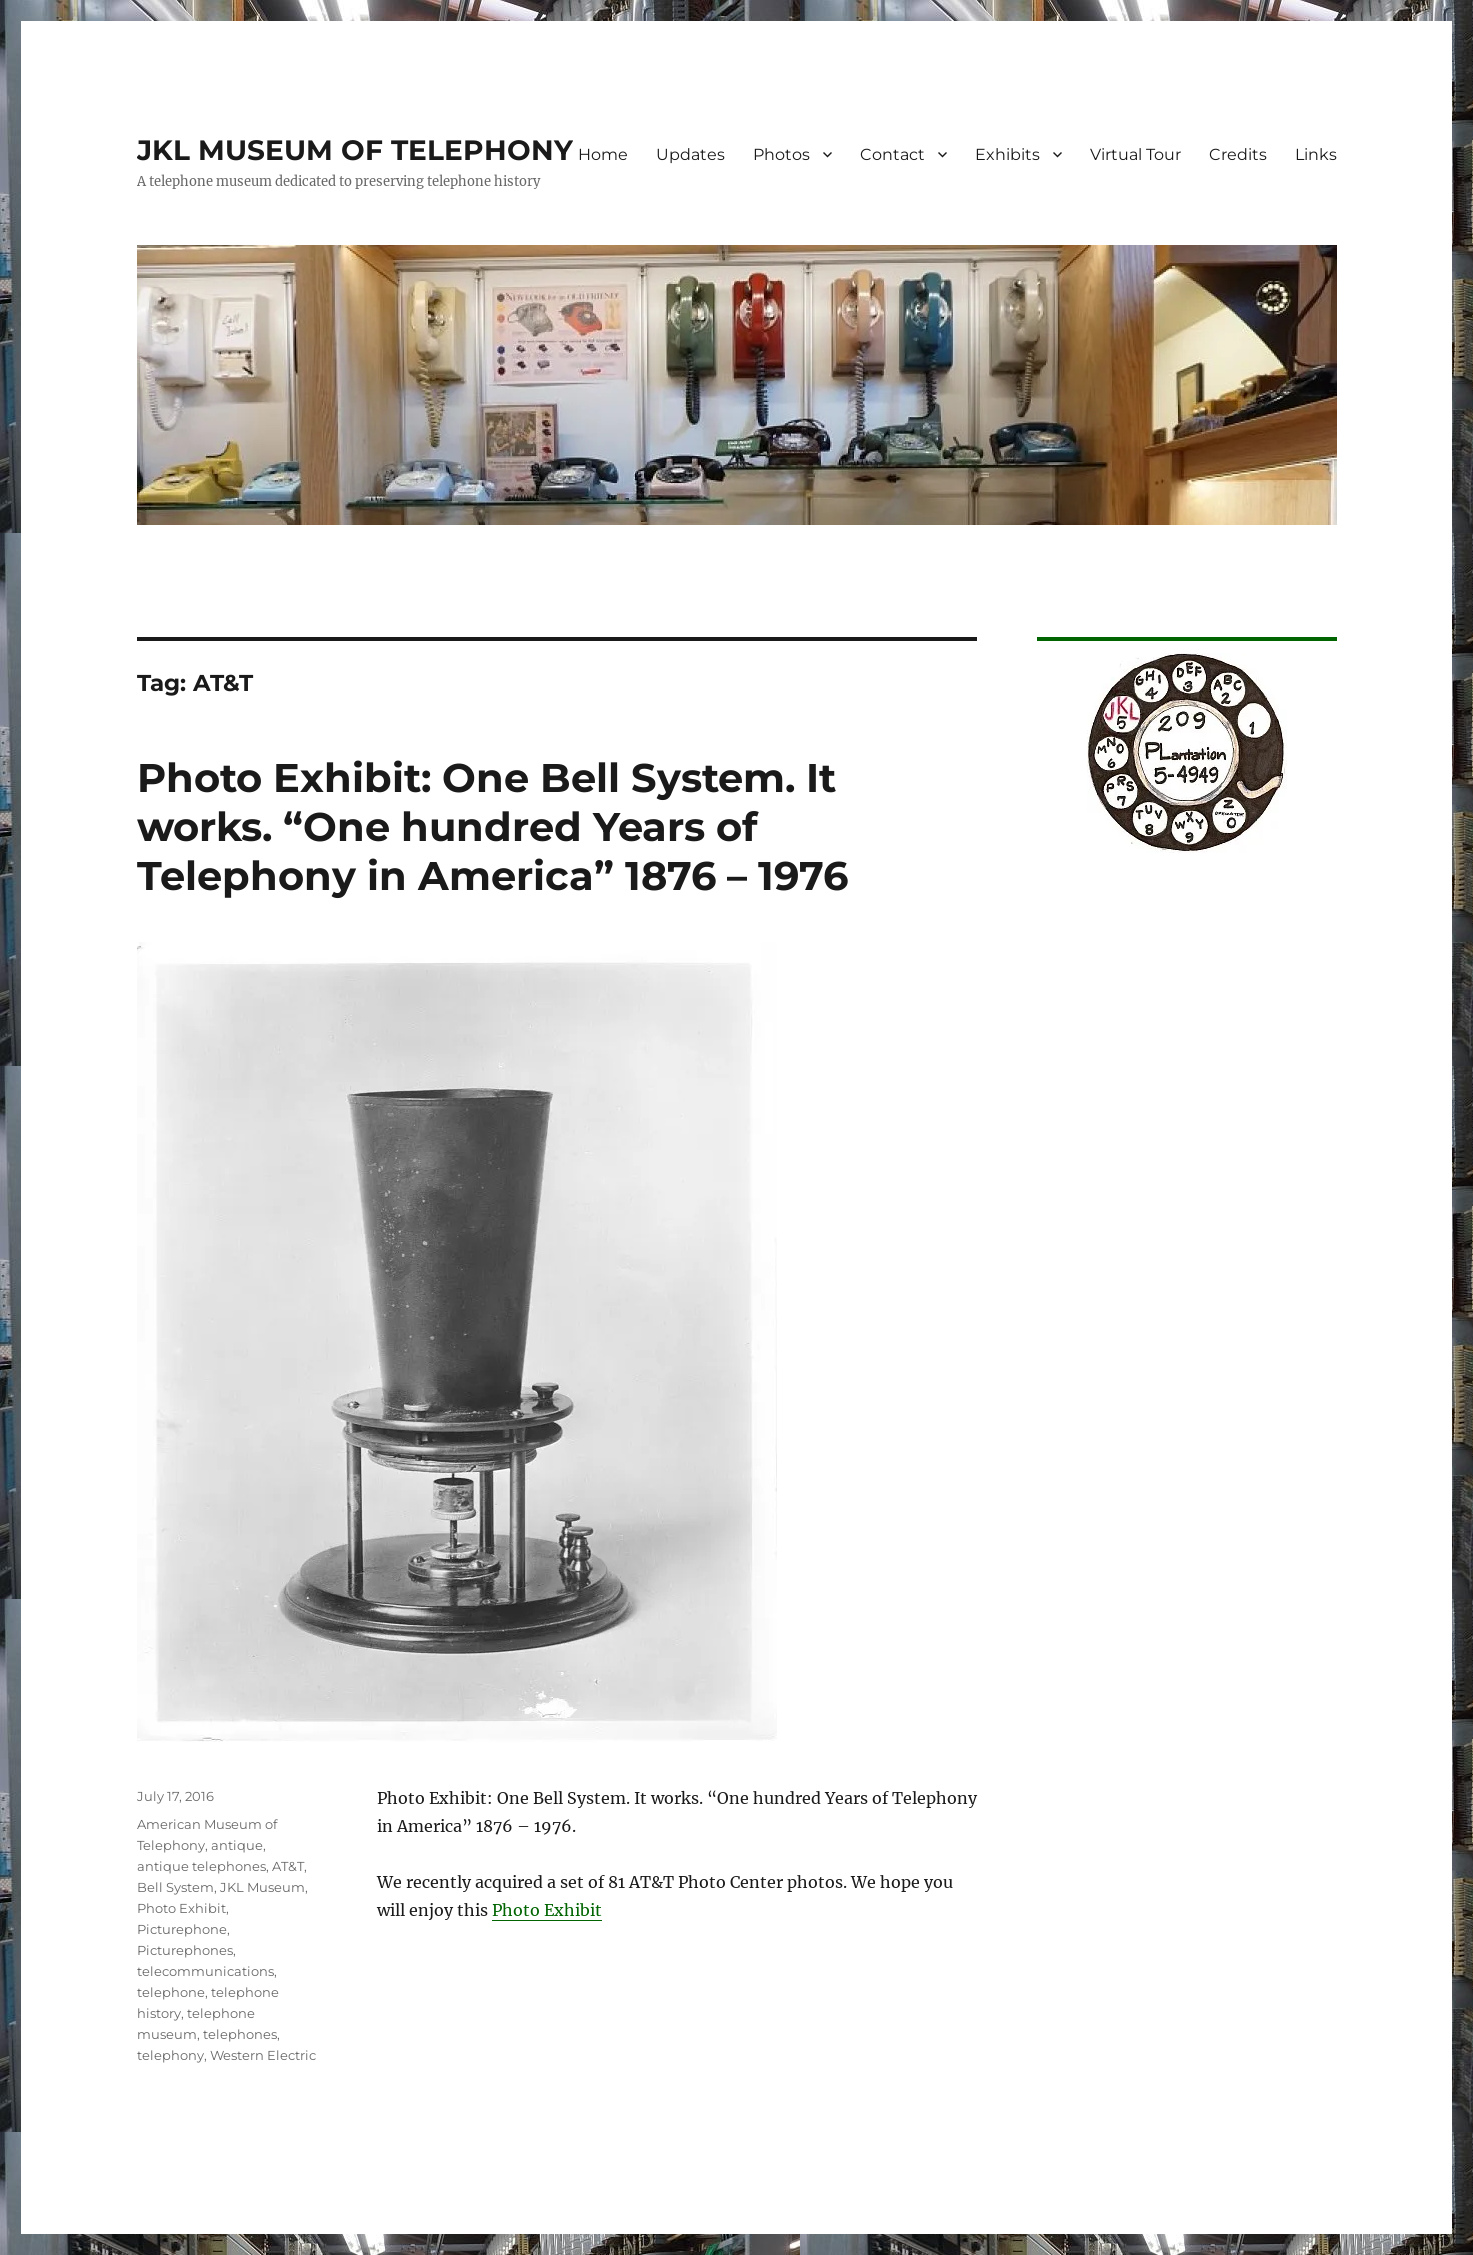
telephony (170, 2055)
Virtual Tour (1135, 154)
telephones (240, 2034)
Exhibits (1007, 154)
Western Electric (263, 2055)
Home (603, 154)
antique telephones (201, 1866)
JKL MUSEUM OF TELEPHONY (355, 150)
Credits (1238, 154)
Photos (781, 154)
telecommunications (205, 1971)
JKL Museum (262, 1887)
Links (1316, 154)
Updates (690, 154)
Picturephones (185, 1950)
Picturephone (182, 1929)
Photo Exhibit (547, 1910)
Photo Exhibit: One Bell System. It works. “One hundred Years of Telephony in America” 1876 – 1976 (492, 826)
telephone (171, 1992)
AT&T (288, 1866)
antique (237, 1845)
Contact (892, 154)
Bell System (175, 1887)
